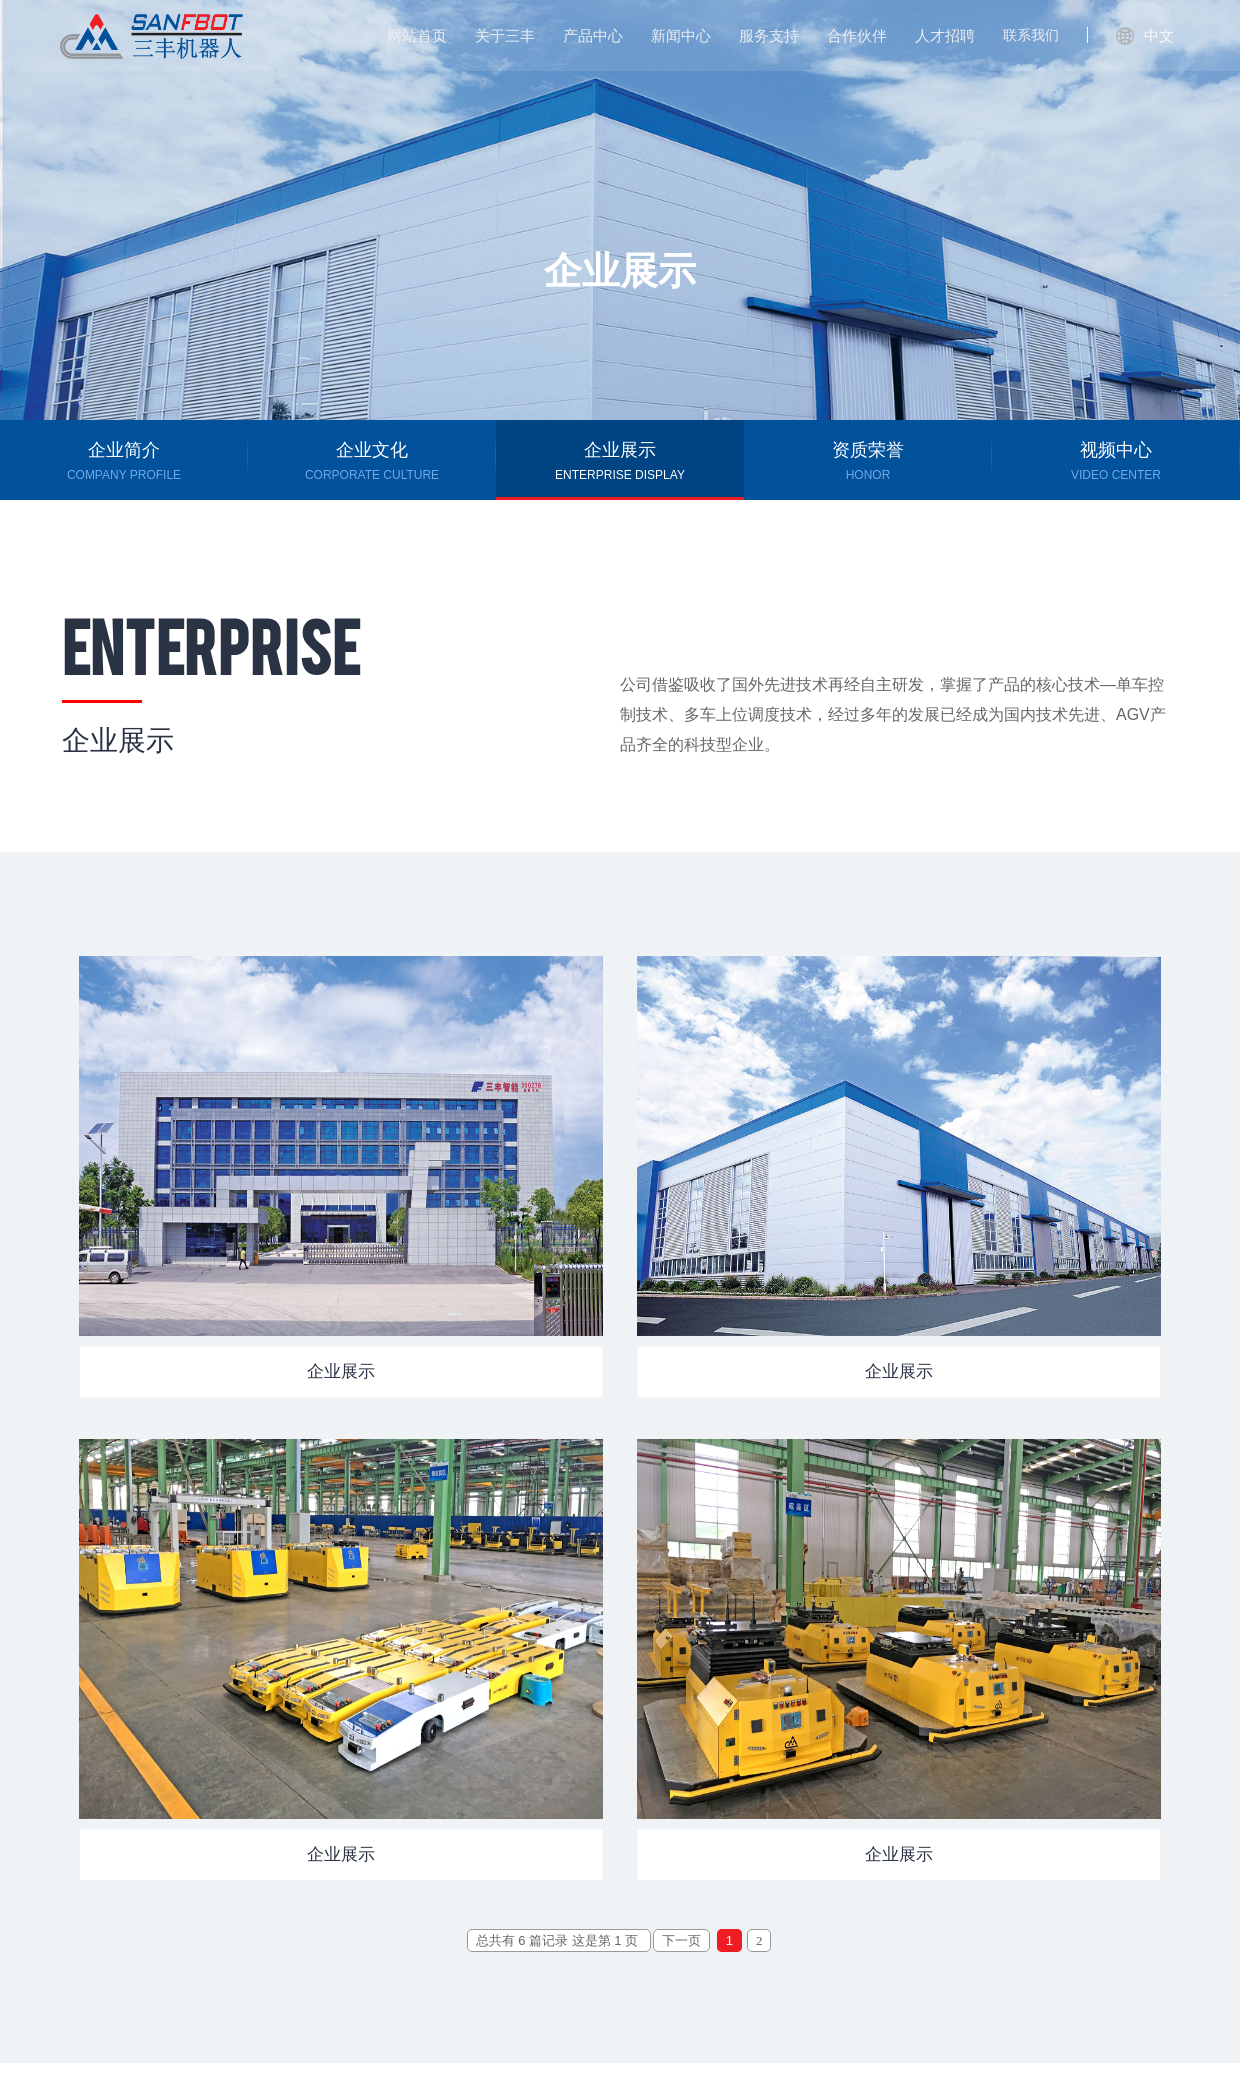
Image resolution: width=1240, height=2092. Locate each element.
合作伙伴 (857, 35)
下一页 (681, 1940)
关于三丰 (505, 35)
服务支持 (769, 35)
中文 (1145, 36)
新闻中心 (681, 35)
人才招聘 (945, 35)
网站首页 (417, 35)
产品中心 (593, 35)
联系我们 (1031, 35)
